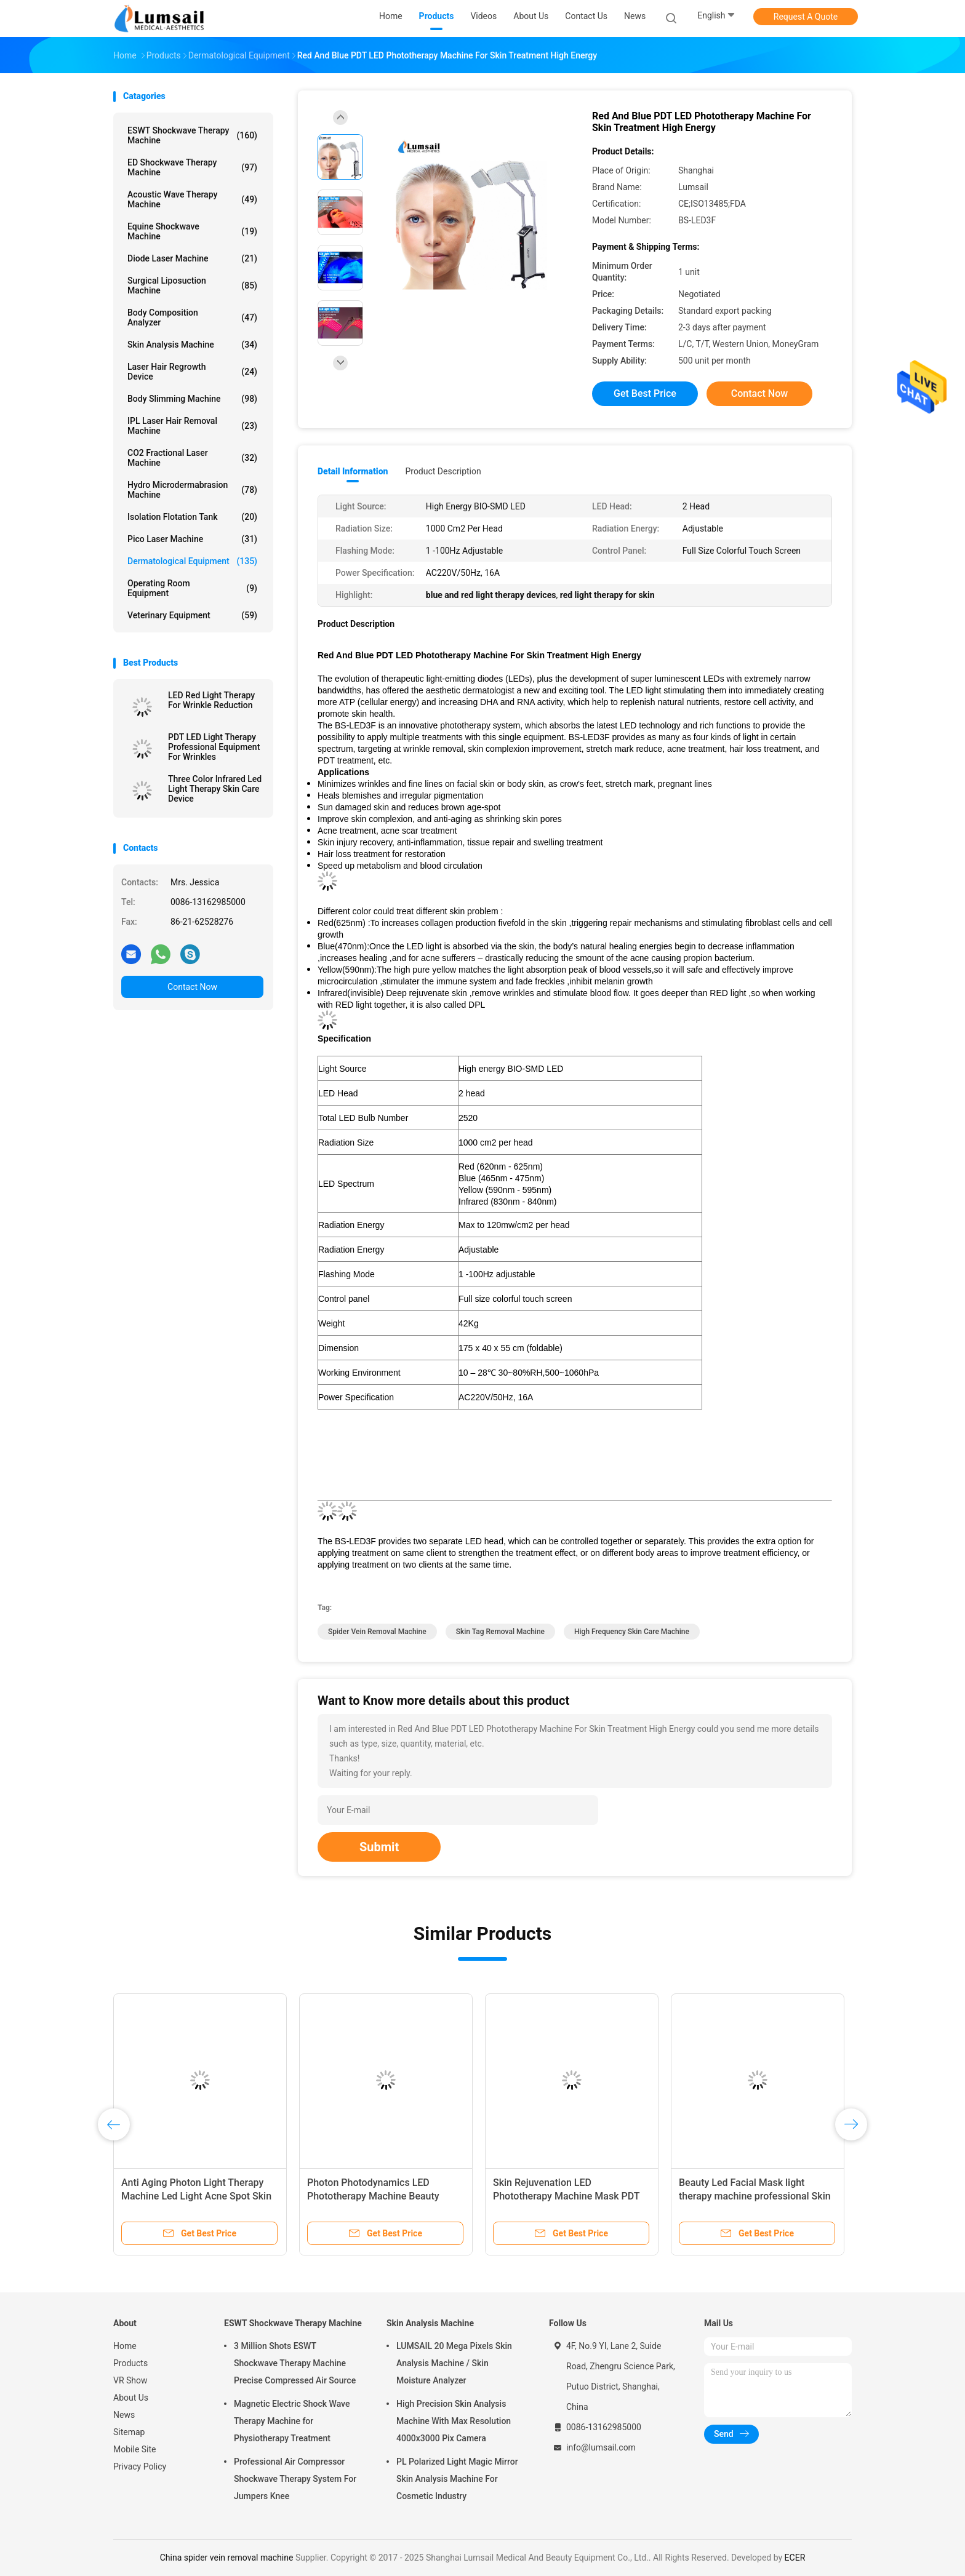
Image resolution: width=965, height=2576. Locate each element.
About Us (130, 2398)
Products (130, 2363)
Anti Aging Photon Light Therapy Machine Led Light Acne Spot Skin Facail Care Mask (196, 2196)
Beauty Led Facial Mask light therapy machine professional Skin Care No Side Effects (755, 2196)
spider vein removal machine (377, 1631)
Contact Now (192, 987)
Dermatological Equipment (192, 561)
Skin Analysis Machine (192, 344)
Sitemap (129, 2432)
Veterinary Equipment (192, 615)
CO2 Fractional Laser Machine (192, 458)
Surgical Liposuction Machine (192, 285)
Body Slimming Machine (192, 399)
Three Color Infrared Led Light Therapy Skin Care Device (215, 789)
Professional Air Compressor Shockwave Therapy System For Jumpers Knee (295, 2479)
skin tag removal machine (500, 1631)
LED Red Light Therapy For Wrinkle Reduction (211, 700)
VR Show (130, 2380)
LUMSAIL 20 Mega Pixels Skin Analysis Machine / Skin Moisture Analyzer (454, 2363)
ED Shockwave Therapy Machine (192, 167)
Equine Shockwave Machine (192, 231)
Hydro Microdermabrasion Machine (192, 490)
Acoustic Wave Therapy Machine (192, 199)
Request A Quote (806, 17)
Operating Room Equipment (192, 588)
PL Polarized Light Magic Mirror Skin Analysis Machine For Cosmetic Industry (457, 2479)
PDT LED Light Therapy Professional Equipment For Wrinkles (214, 747)
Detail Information (353, 471)
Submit (379, 1847)
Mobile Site (134, 2449)
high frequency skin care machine (631, 1631)
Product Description (443, 471)
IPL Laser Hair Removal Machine (192, 426)
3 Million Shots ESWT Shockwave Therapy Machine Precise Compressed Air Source (295, 2363)
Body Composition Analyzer (192, 317)
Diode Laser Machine (192, 258)
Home (125, 2346)
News (124, 2415)
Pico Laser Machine (192, 539)
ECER (795, 2557)
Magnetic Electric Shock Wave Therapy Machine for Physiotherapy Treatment (292, 2421)
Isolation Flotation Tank (192, 517)
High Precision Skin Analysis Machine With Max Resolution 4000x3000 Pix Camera (453, 2421)
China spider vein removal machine (227, 2557)
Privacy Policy (139, 2466)
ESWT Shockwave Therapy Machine (192, 135)
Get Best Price (645, 393)
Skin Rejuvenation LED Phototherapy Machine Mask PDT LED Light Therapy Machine (566, 2196)
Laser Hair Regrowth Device (192, 371)
